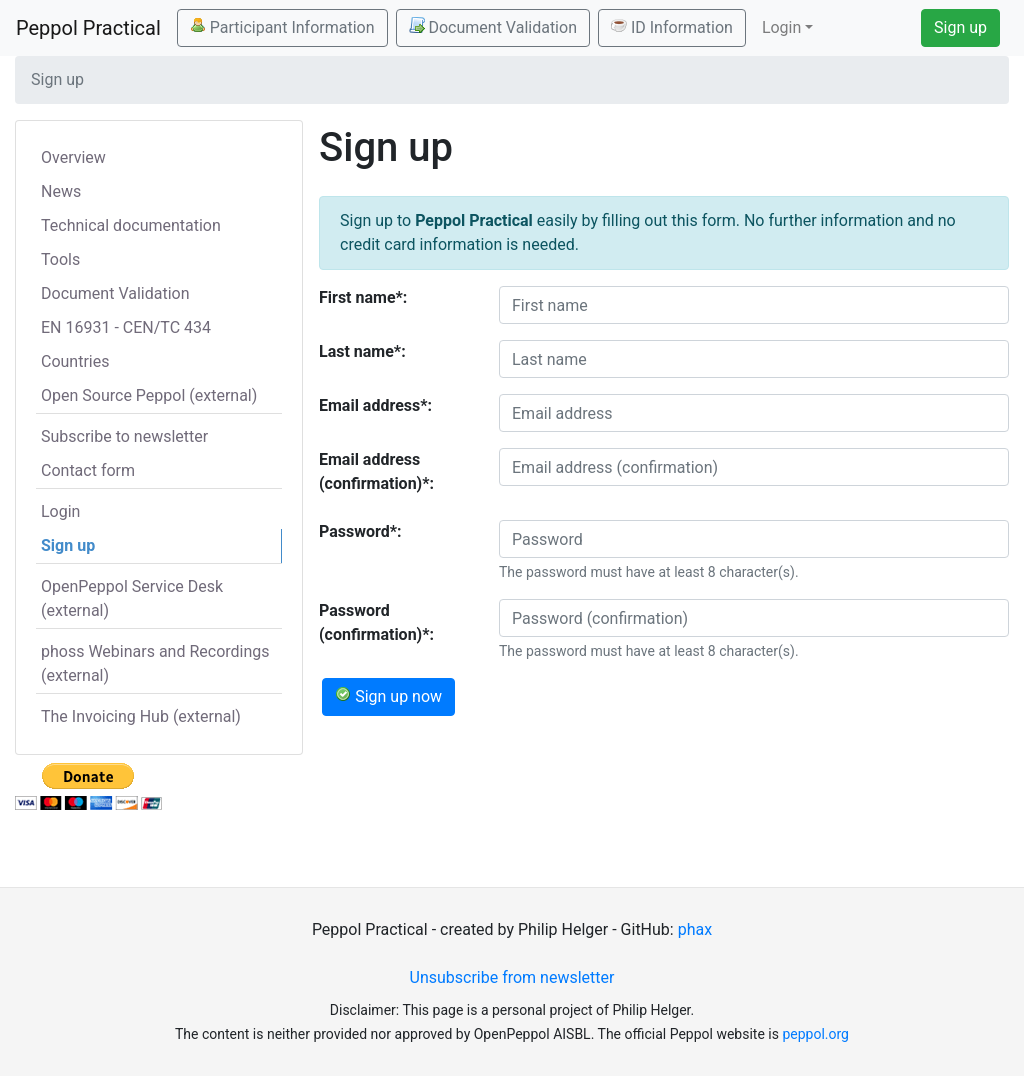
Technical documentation (131, 225)
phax (695, 929)
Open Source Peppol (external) (149, 395)
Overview (73, 157)
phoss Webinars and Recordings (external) (155, 663)
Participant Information (282, 27)
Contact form (88, 470)
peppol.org (815, 1034)
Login (60, 511)
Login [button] (781, 27)
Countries (75, 361)
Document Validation (493, 27)
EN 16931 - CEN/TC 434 (126, 327)
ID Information (672, 27)
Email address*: (375, 405)
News (61, 191)
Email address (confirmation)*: (376, 471)
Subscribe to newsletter (124, 436)
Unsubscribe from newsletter (512, 977)
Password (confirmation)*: (376, 622)
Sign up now (388, 696)
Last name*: (362, 351)
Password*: (360, 531)
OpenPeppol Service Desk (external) (132, 598)
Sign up (960, 27)
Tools (60, 259)
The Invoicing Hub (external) (141, 716)
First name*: (363, 297)
